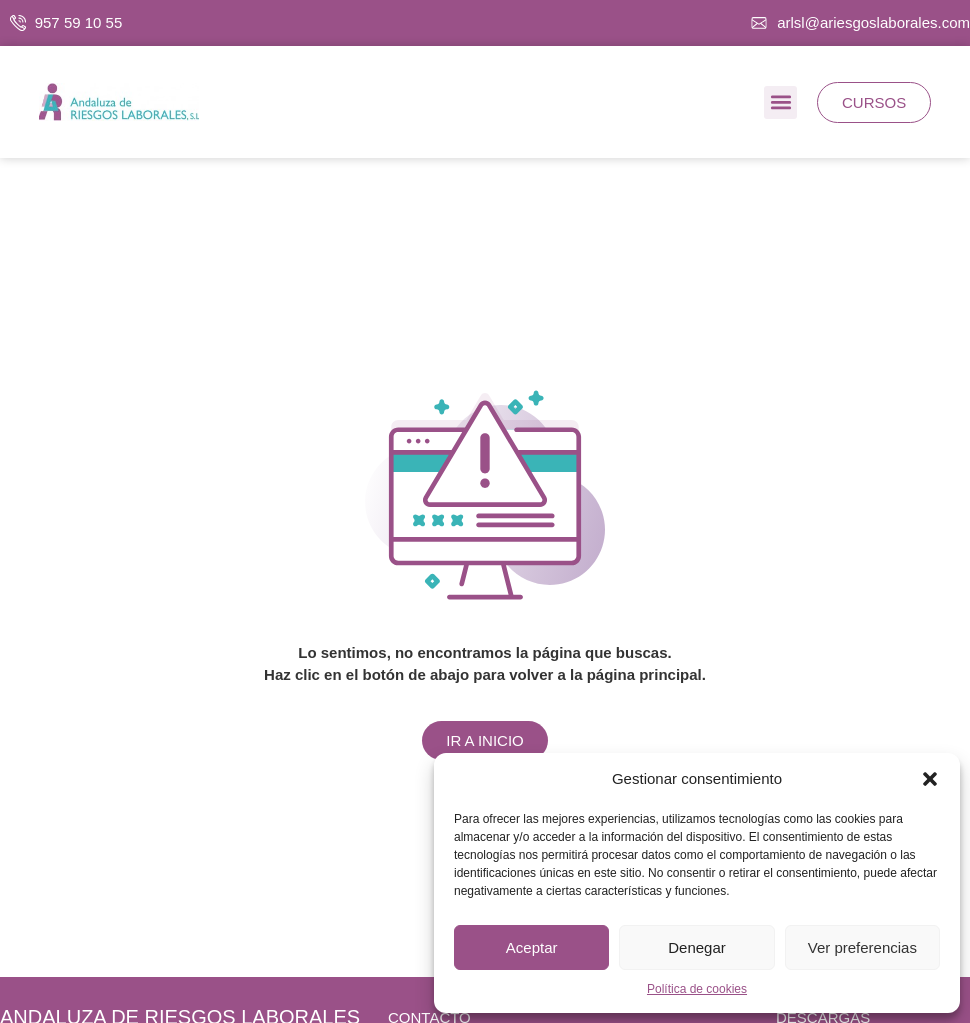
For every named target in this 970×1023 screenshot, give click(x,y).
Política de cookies (697, 989)
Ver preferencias (862, 947)
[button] (930, 779)
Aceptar (532, 947)
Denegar (697, 947)
